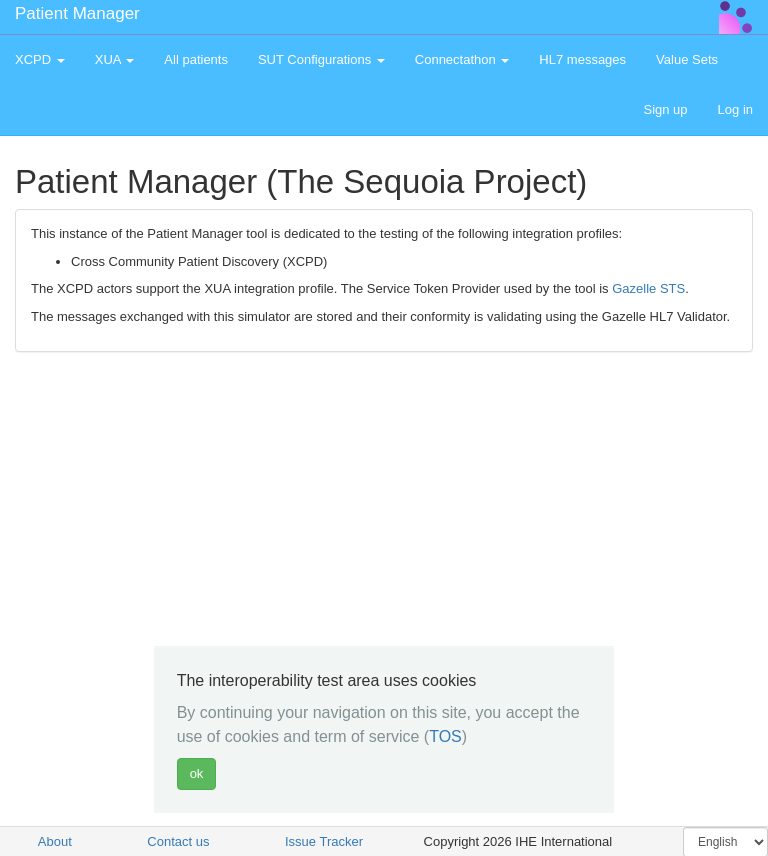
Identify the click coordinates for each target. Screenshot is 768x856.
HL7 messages (582, 59)
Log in (735, 109)
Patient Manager (77, 13)
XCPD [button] (40, 59)
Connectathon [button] (462, 59)
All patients (196, 59)
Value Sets (687, 59)
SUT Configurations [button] (321, 59)
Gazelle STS (648, 288)
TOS (445, 736)
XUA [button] (115, 59)
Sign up (665, 109)
